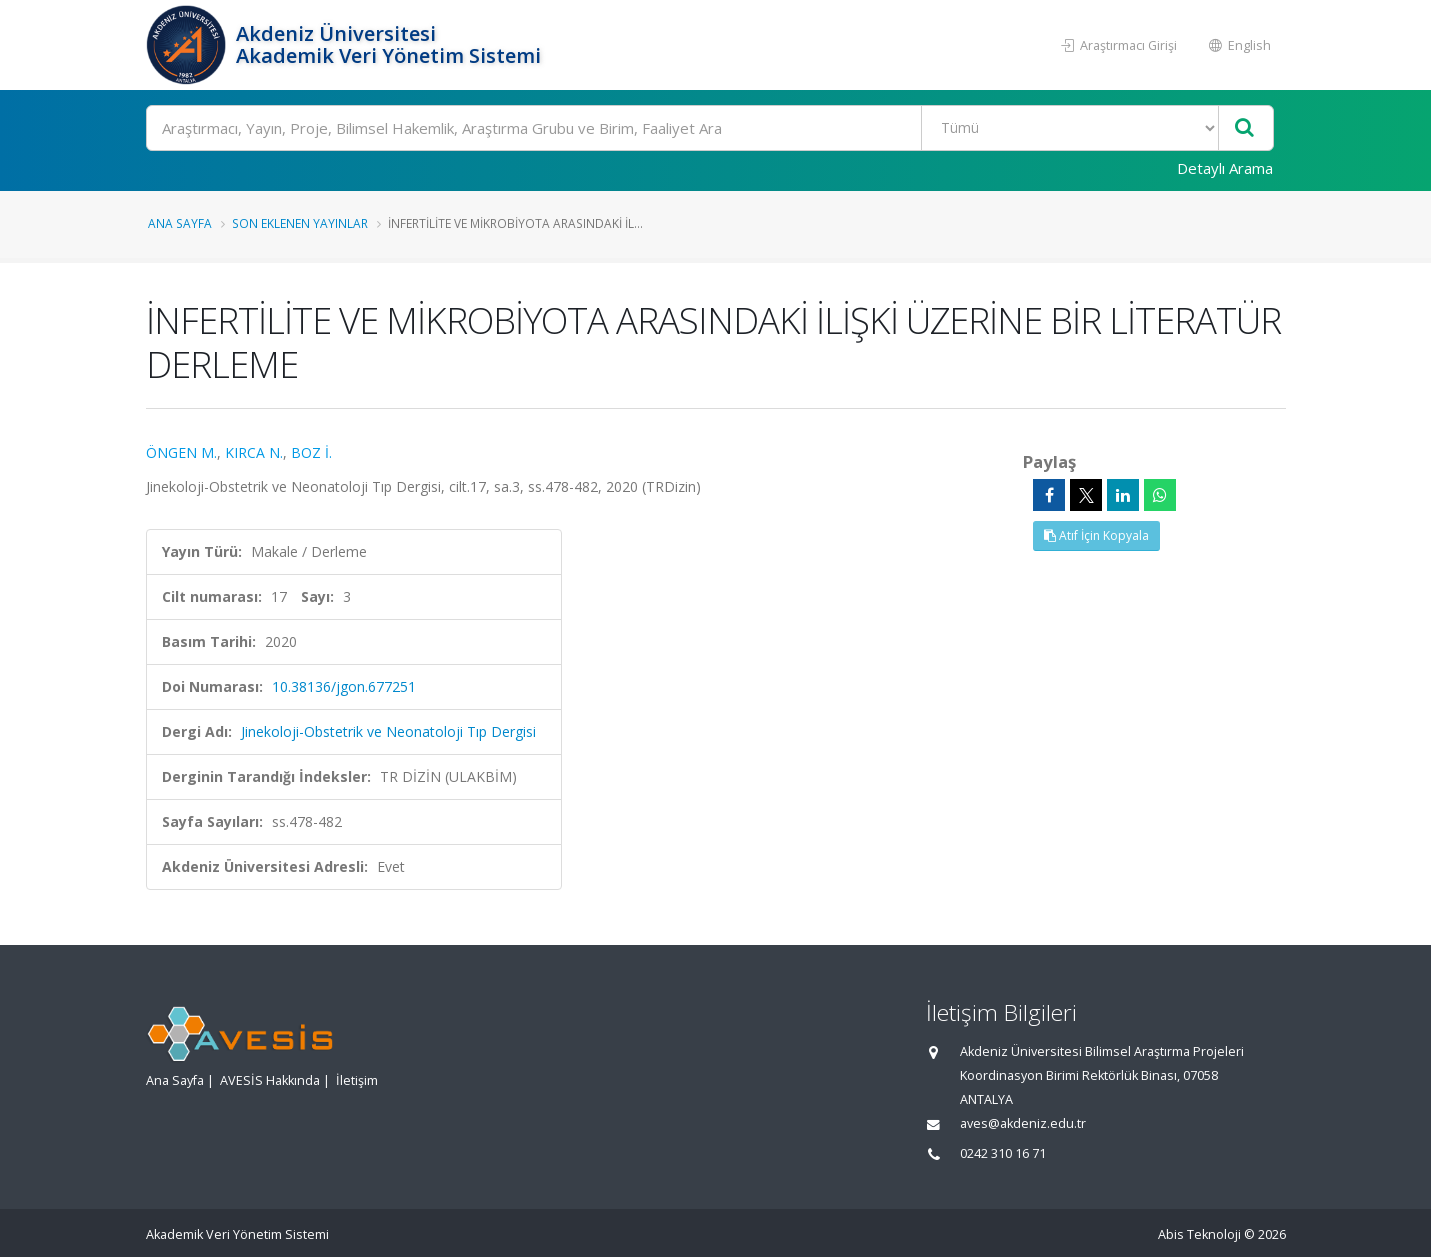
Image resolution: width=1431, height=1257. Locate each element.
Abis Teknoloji (1199, 1234)
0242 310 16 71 (1003, 1153)
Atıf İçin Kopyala (1096, 535)
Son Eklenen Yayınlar (300, 223)
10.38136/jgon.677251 (344, 686)
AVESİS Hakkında (270, 1080)
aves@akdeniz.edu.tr (1023, 1123)
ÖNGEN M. (181, 452)
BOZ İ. (311, 452)
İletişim (357, 1080)
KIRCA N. (254, 452)
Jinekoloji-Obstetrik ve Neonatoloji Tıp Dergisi (388, 731)
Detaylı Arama (1225, 168)
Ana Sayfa (180, 223)
